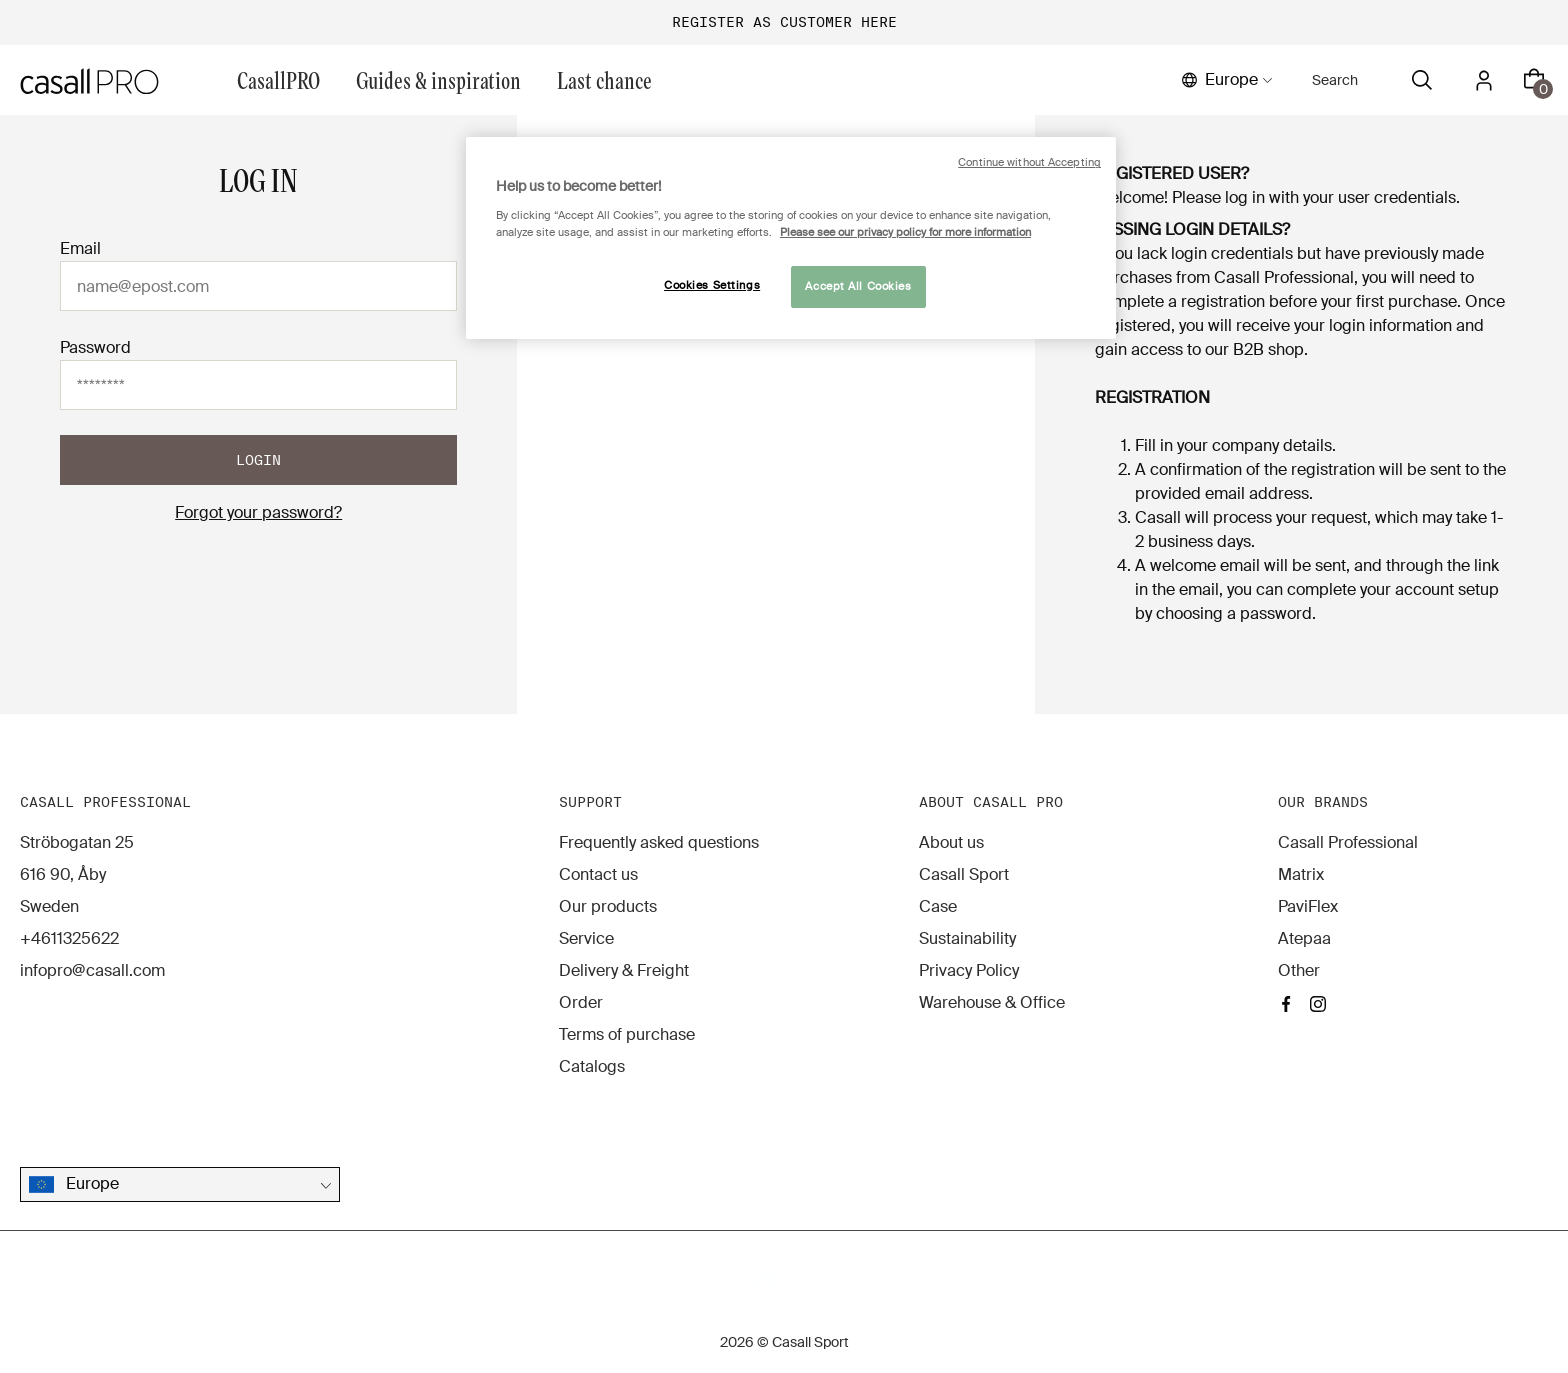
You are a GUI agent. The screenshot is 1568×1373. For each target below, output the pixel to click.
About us (951, 842)
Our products (608, 906)
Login (258, 460)
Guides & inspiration (438, 79)
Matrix (1301, 874)
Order (581, 1002)
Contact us (598, 874)
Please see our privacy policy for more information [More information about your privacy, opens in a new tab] (905, 232)
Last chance (604, 79)
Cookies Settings (712, 285)
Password (95, 347)
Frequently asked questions (659, 842)
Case (938, 906)
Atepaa (1304, 938)
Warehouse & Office (992, 1002)
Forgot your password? (258, 512)
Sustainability (967, 938)
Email (80, 248)
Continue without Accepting (1029, 162)
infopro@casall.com (92, 970)
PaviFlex (1308, 906)
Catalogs (592, 1066)
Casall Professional (1348, 842)
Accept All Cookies (858, 286)
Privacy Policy (969, 970)
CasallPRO (278, 79)
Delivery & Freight (624, 970)
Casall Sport (964, 874)
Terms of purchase (627, 1034)
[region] (791, 238)
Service (586, 938)
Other (1299, 970)
